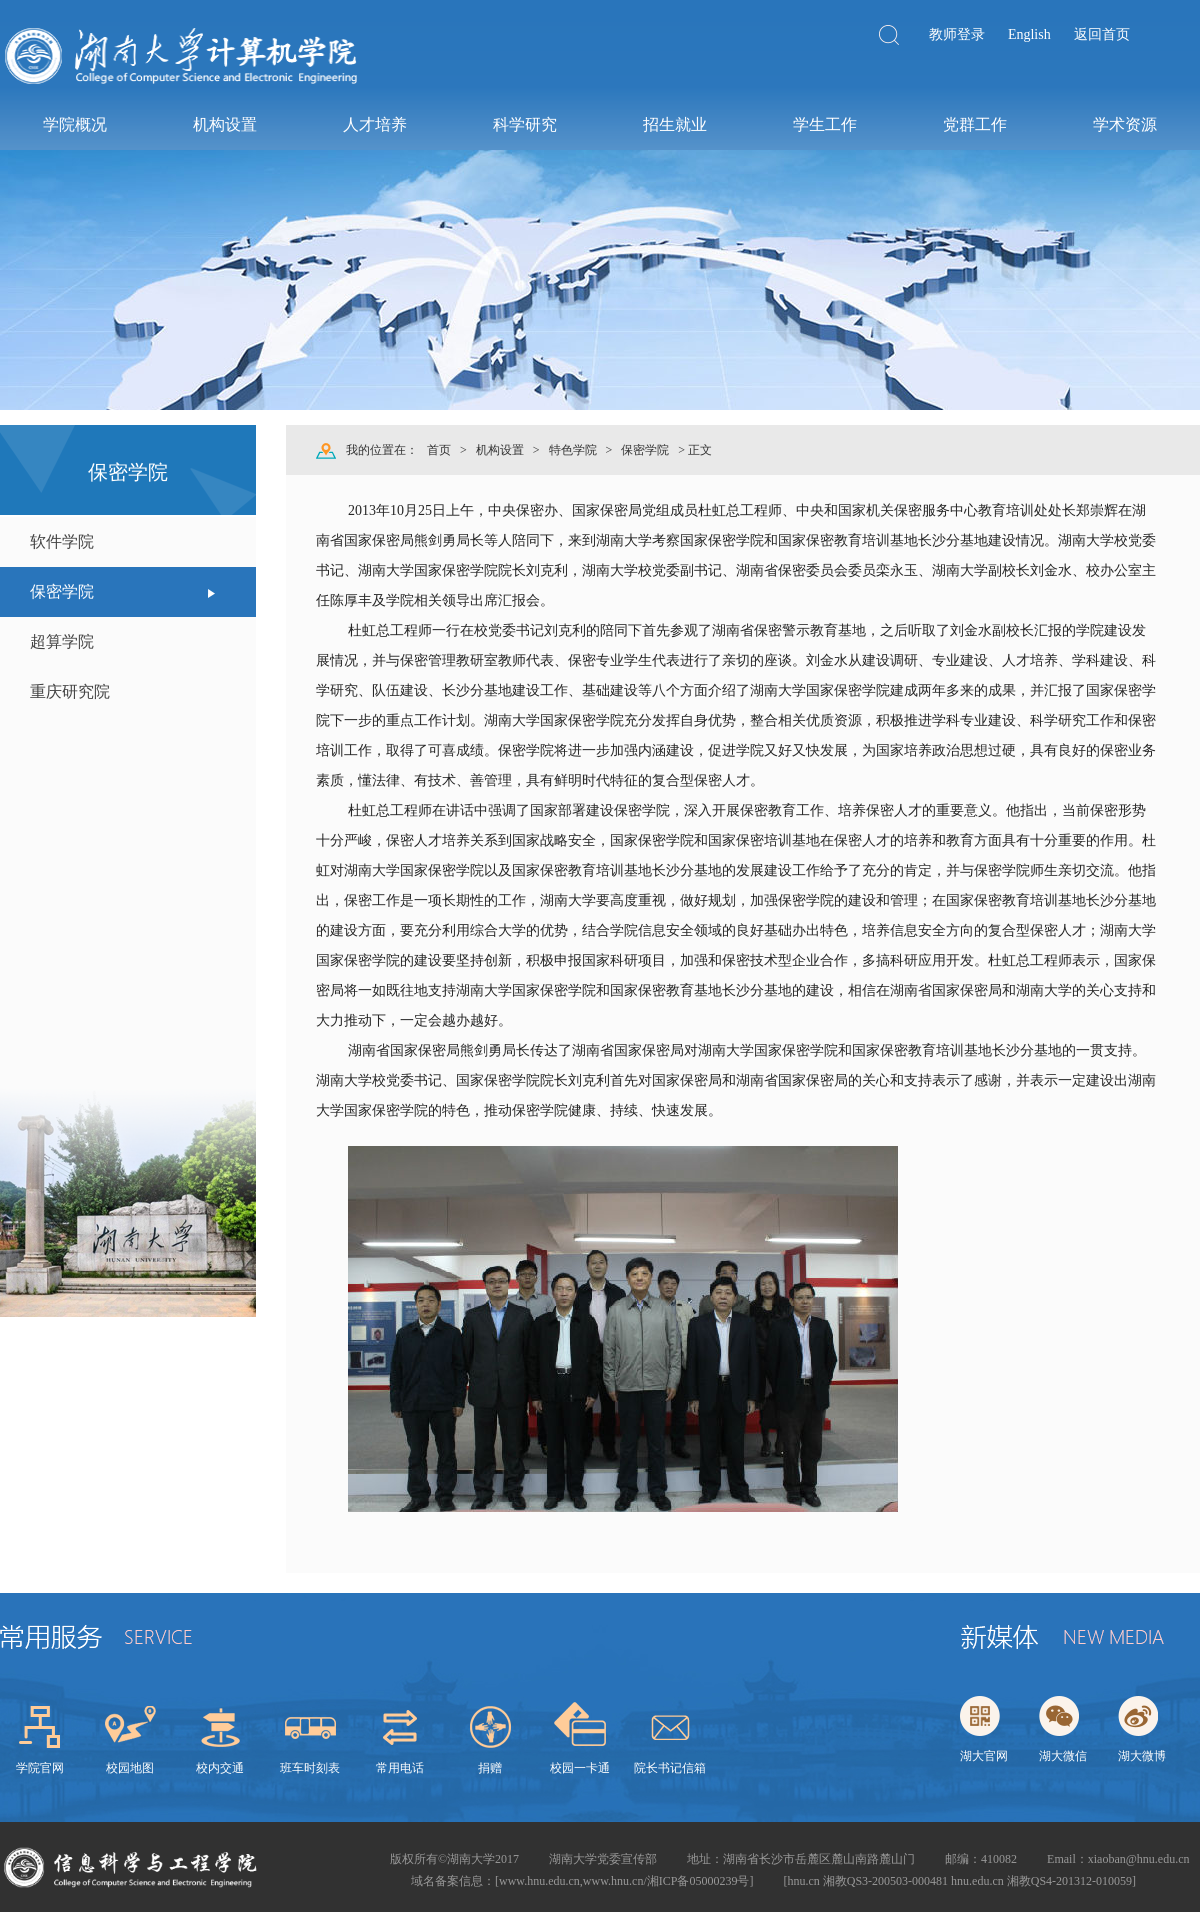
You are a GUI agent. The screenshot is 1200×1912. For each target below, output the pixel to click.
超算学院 (62, 641)
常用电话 (400, 1768)
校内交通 (220, 1768)
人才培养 (375, 124)
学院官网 (40, 1768)
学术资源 (1125, 124)
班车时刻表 (310, 1768)
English (1029, 34)
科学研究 (525, 124)
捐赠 (490, 1768)
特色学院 (573, 450)
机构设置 (225, 124)
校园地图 (130, 1768)
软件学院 (62, 541)
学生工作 (825, 124)
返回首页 (1102, 34)
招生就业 (675, 124)
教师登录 (957, 34)
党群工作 (975, 124)
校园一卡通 (580, 1768)
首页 (439, 450)
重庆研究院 (70, 691)
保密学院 (62, 591)
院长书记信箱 (670, 1768)
